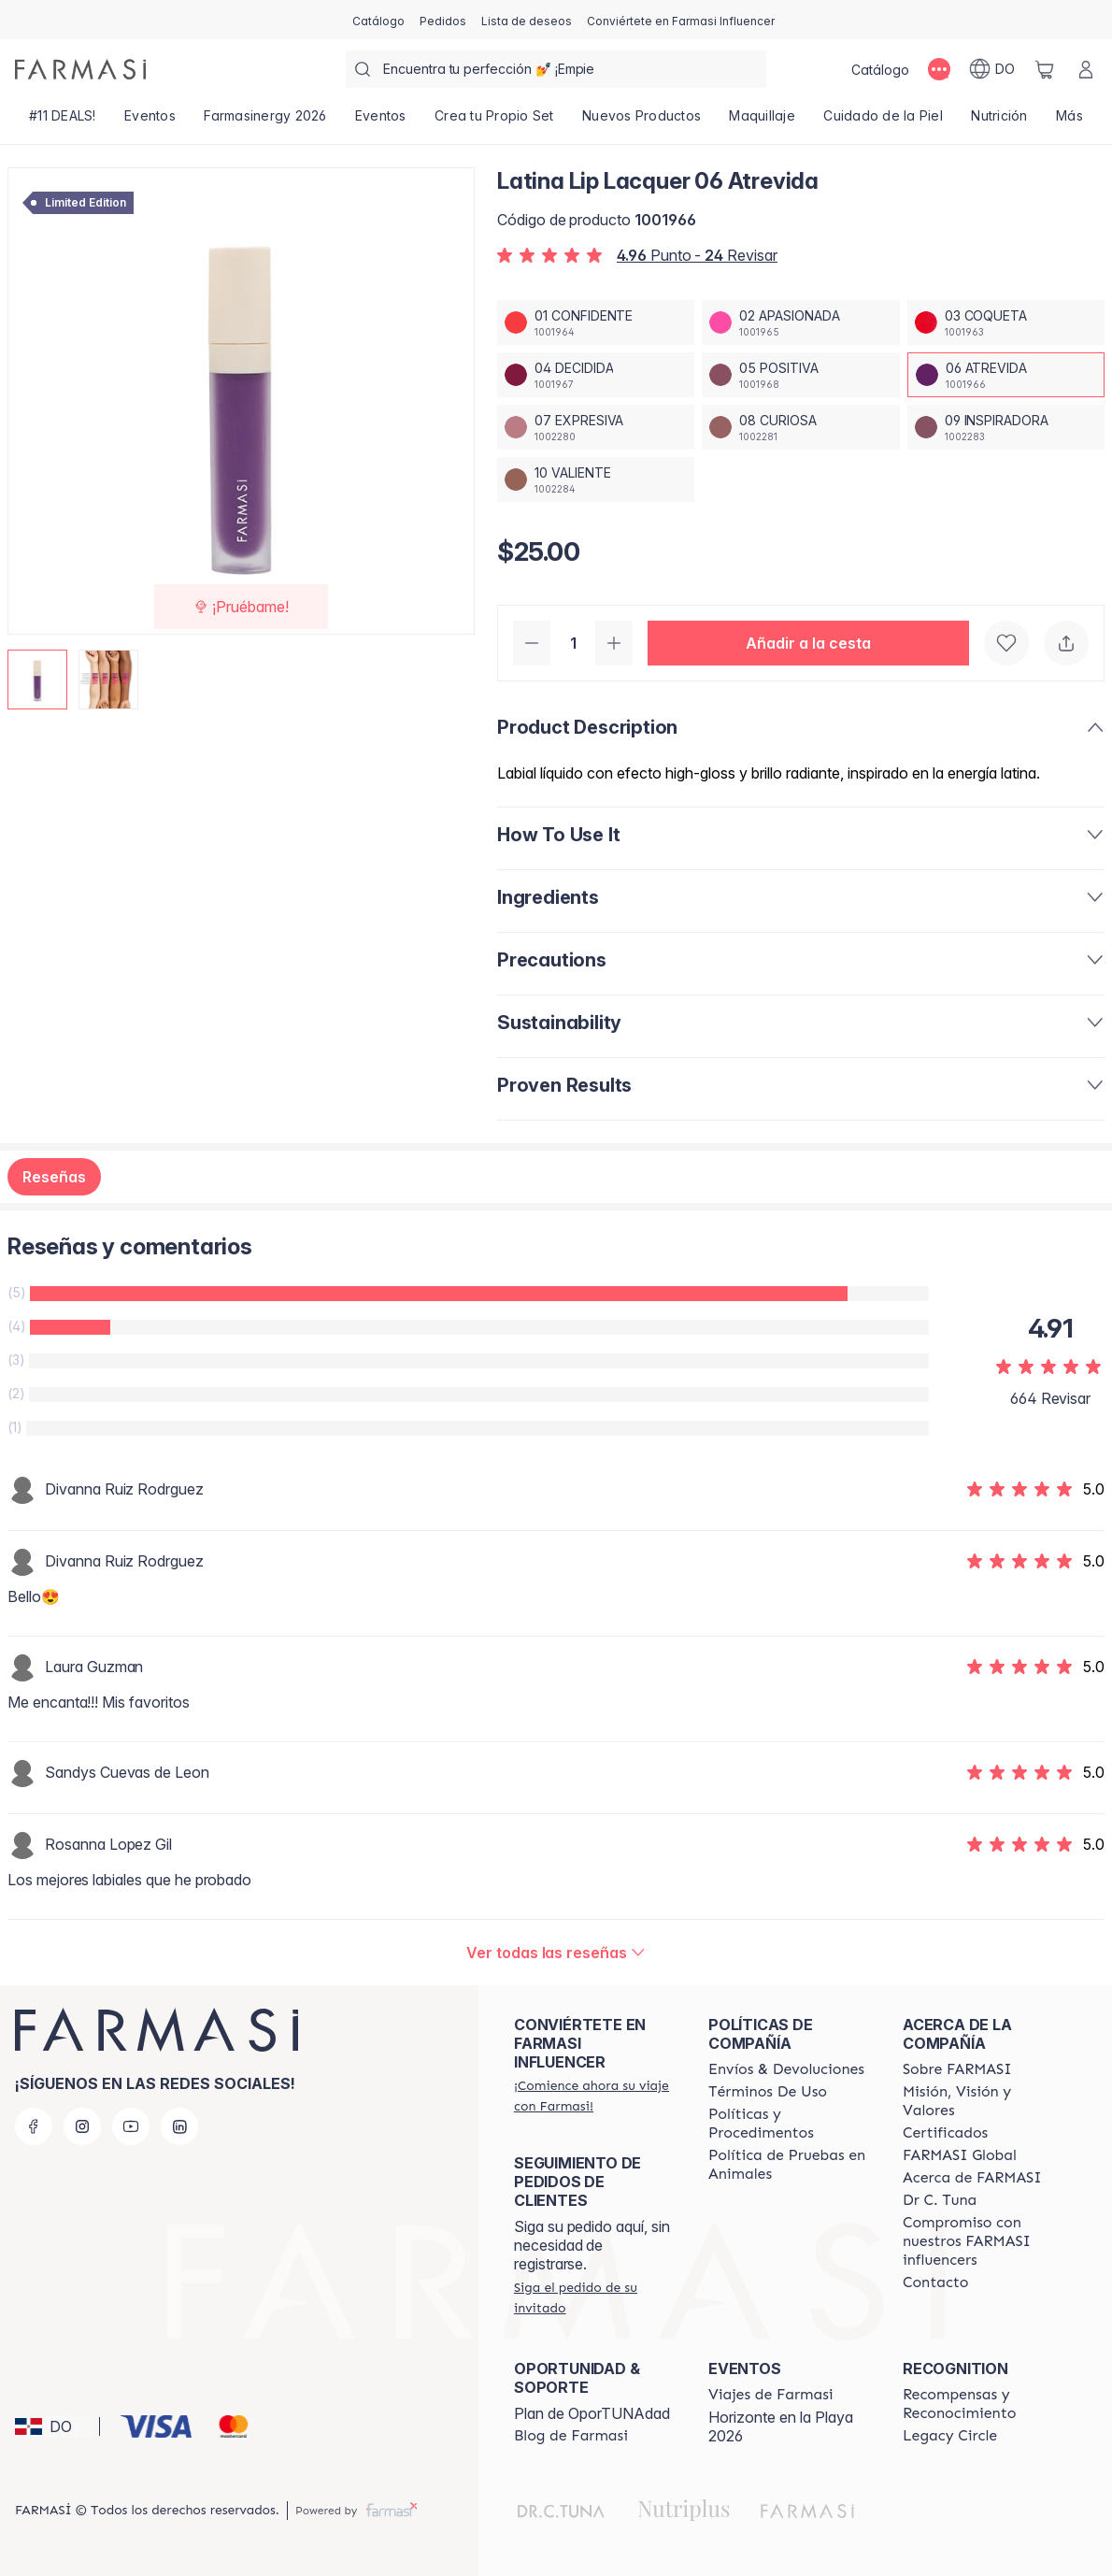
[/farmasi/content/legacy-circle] (950, 2435)
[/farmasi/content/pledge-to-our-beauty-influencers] (940, 2200)
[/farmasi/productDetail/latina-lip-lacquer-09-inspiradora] (1006, 427)
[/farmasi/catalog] (378, 19)
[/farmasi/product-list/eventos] (150, 121)
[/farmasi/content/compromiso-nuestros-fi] (983, 2241)
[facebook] (33, 2126)
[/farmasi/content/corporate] (960, 2155)
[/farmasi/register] (443, 19)
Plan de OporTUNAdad (592, 2413)
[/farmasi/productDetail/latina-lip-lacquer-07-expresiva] (595, 427)
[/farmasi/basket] (1045, 69)
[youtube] (131, 2126)
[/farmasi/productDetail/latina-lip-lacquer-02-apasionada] (800, 322)
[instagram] (82, 2126)
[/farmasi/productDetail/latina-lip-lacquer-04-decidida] (595, 374)
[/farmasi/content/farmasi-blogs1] (571, 2435)
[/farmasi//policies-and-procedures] (788, 2123)
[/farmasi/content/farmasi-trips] (771, 2394)
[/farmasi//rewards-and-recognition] (983, 2404)
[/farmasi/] (80, 69)
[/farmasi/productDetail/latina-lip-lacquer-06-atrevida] (1006, 374)
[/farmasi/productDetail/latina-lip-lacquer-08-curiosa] (800, 427)
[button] (808, 643)
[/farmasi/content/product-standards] (945, 2133)
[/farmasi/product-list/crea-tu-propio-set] (494, 121)
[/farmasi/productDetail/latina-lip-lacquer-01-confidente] (595, 322)
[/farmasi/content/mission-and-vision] (983, 2101)
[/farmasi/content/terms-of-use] (767, 2091)
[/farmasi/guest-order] (594, 2297)
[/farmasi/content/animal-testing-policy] (788, 2164)
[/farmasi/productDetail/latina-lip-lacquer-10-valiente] (595, 479)
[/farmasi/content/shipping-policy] (786, 2069)
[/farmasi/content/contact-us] (936, 2282)
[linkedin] (179, 2126)
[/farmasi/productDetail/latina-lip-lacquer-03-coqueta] (1006, 322)
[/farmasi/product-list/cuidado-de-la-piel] (883, 121)
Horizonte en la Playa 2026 (780, 2426)
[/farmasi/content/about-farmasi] (972, 2177)
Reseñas (54, 1176)
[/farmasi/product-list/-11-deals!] (62, 121)
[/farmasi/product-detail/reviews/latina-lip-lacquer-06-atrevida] (556, 1952)
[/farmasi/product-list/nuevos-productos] (641, 121)
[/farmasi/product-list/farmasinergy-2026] (265, 121)
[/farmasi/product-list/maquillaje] (762, 121)
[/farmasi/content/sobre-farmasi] (957, 2069)
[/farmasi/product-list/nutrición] (999, 121)
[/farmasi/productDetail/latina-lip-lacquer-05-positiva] (800, 374)
